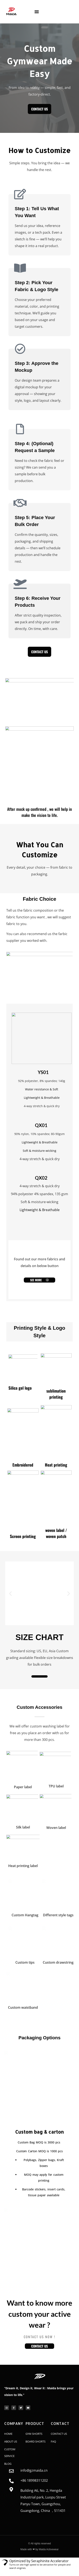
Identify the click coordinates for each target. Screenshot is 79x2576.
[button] (36, 11)
